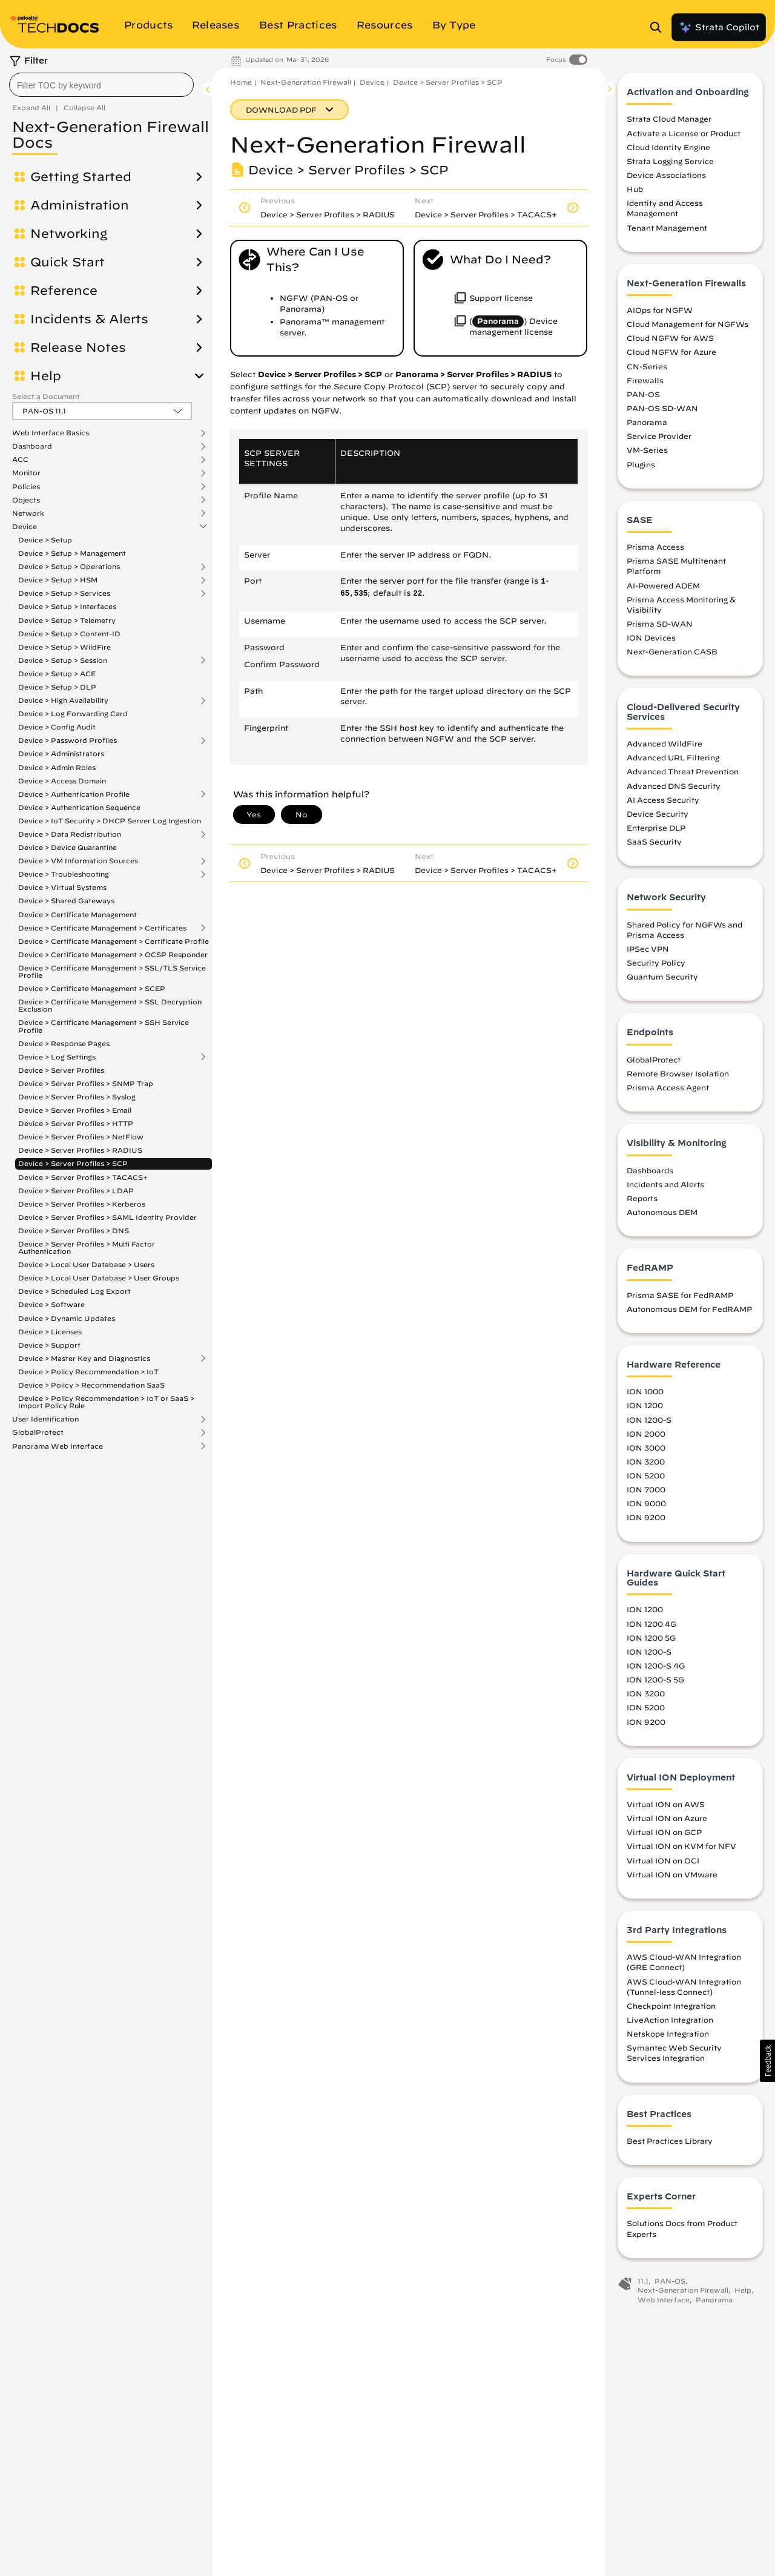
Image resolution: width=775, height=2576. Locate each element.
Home (241, 82)
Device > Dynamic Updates (66, 1318)
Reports (642, 1198)
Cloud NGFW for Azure (671, 352)
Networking (68, 233)
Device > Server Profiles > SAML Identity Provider (107, 1217)
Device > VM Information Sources (78, 861)
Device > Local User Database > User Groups (98, 1278)
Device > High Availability (63, 700)
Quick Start (67, 262)
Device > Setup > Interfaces (67, 606)
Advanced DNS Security (674, 786)
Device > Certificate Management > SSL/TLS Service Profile (112, 971)
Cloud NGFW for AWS (670, 338)
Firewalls (645, 380)
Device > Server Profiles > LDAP (76, 1190)
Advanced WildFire (664, 743)
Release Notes (78, 347)
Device (24, 526)
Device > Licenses (50, 1332)
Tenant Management (667, 227)
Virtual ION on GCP (664, 1832)
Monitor (26, 472)
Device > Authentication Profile (74, 794)
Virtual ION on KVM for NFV (681, 1846)
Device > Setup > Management (72, 553)
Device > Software (51, 1304)
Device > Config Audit (57, 727)
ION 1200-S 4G (656, 1665)
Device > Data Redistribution (69, 834)
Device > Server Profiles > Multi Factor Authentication (86, 1247)
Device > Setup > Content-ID (69, 633)
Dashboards (650, 1170)
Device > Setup (45, 540)
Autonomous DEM (662, 1212)
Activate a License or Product (683, 133)
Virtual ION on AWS (666, 1804)
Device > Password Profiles (67, 740)
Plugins (641, 464)
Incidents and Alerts (665, 1184)
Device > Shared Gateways (66, 900)
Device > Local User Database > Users (86, 1264)
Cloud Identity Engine (668, 147)
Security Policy (656, 962)
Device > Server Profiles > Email (74, 1110)
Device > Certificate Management (77, 914)
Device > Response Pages (64, 1043)
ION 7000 (646, 1489)
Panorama (647, 422)
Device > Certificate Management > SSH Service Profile (103, 1025)
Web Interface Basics (50, 432)
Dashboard (32, 446)
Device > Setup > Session (62, 660)
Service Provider (659, 436)
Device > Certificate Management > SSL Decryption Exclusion (110, 1005)
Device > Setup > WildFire (64, 647)
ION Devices (651, 637)
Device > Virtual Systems (62, 887)
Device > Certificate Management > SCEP (91, 988)
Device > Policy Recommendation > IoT (88, 1371)
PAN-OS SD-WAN (662, 408)
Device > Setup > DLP (57, 687)
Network (28, 513)
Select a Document (46, 396)
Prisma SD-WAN (660, 623)
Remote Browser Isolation (678, 1073)
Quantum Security (662, 976)
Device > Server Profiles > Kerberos (81, 1204)
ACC (20, 459)
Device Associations (666, 175)
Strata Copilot (718, 27)
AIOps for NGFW (660, 310)
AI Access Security (663, 800)
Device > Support (49, 1345)
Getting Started (80, 176)
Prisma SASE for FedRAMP (680, 1295)
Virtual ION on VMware (672, 1874)
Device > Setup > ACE (57, 673)
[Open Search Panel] (659, 27)
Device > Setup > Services (64, 593)
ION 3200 (646, 1461)
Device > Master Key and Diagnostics (84, 1358)
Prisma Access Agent (668, 1087)
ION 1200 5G (651, 1637)
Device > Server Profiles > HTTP (75, 1123)
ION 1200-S (649, 1419)
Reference (63, 290)
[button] (767, 2061)
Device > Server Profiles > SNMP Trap (85, 1083)
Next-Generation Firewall (305, 82)
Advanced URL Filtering (673, 757)
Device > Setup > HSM (57, 580)
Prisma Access (655, 546)
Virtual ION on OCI (663, 1860)
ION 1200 (645, 1405)
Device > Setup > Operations (69, 566)
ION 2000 (646, 1433)
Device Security (657, 813)
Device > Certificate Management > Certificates (102, 928)
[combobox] (101, 85)
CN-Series (647, 366)
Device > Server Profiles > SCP (73, 1163)
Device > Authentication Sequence (79, 807)
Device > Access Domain (62, 781)
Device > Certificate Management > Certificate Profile (113, 941)
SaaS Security (654, 841)
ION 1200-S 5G (655, 1679)
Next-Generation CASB (672, 651)
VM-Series (647, 450)
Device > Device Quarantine (67, 847)
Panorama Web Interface (57, 1446)
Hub (635, 189)
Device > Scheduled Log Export (74, 1291)
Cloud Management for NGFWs (687, 324)
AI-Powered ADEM (663, 585)
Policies (26, 486)
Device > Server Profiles (61, 1070)
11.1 (643, 2281)
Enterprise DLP (656, 827)
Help (45, 376)
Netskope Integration (668, 2033)
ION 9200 (646, 1517)
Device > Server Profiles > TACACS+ (83, 1177)
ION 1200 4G (651, 1623)
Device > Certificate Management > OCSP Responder (113, 954)
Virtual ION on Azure (667, 1818)
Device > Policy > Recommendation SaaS (91, 1385)
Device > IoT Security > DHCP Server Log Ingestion (109, 821)
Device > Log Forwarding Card (73, 713)
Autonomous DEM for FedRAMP (689, 1309)
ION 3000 (646, 1447)
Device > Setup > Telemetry (67, 620)
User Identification (45, 1419)
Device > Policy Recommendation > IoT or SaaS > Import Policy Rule (106, 1401)
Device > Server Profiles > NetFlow (80, 1137)
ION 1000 (645, 1391)
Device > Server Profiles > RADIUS (80, 1150)
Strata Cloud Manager (669, 118)
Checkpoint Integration (671, 2005)
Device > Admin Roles (57, 767)
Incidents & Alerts (89, 319)
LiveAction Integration (670, 2019)
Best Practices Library (670, 2140)
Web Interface (664, 2300)
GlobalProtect (38, 1432)
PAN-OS (643, 394)
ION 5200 (646, 1475)
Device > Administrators (61, 753)
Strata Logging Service (670, 161)
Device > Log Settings (57, 1057)
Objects (26, 500)
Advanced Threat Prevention (683, 771)
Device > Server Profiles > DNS (73, 1230)
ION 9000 (646, 1503)
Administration (79, 205)
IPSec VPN (648, 948)
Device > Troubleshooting (63, 874)
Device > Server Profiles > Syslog (77, 1097)
